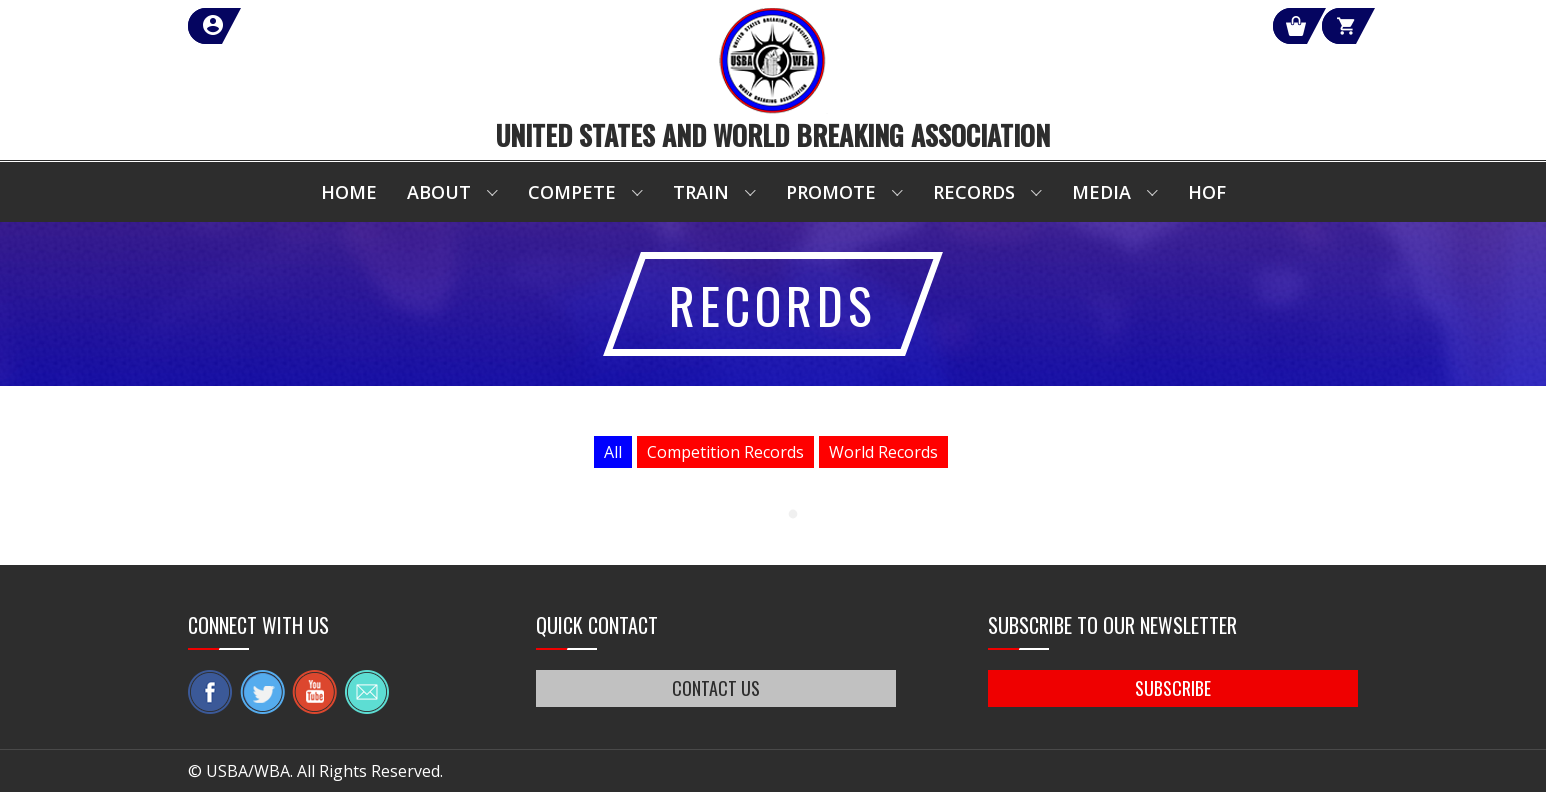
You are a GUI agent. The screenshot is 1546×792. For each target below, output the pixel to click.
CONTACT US (716, 688)
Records (974, 192)
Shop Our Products (1145, 26)
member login (285, 26)
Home (349, 192)
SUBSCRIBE (1173, 688)
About (439, 192)
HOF (1207, 192)
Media (1101, 192)
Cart (1321, 26)
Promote (831, 192)
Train (701, 192)
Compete (572, 192)
